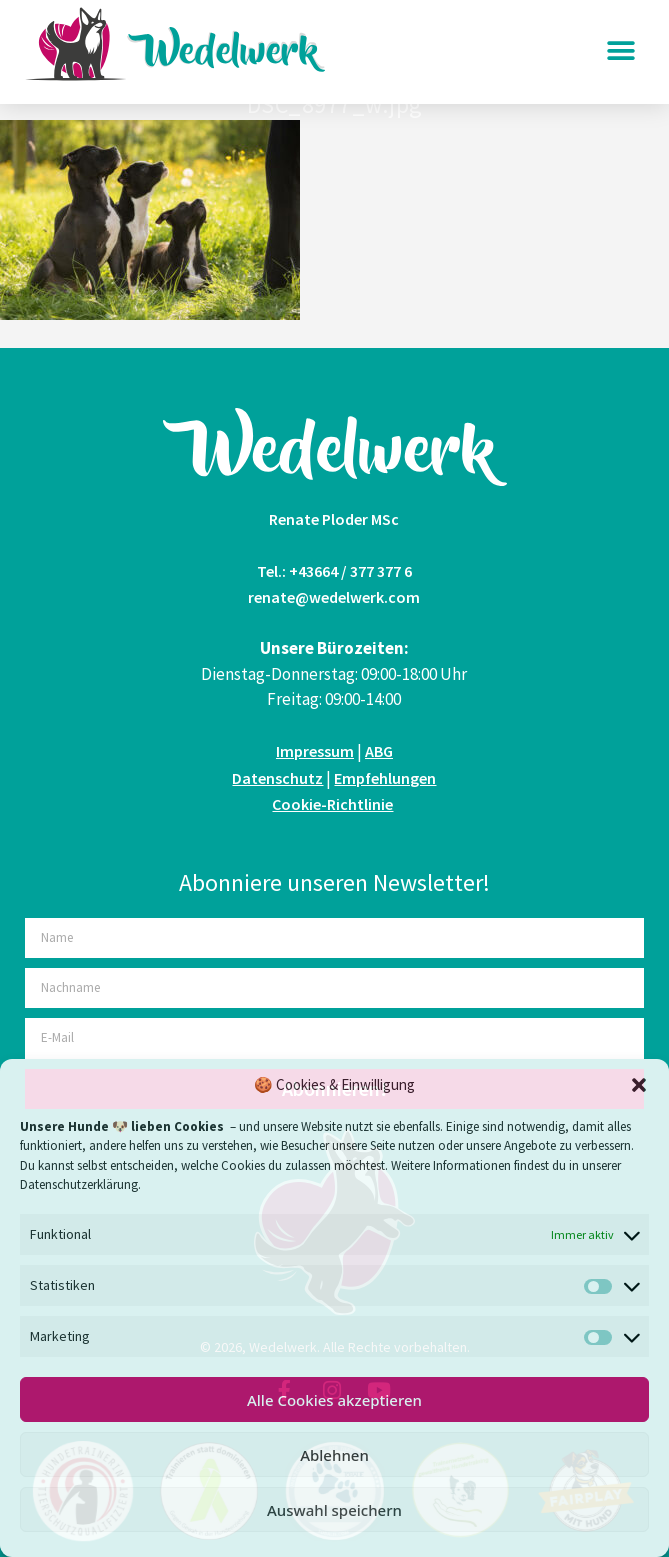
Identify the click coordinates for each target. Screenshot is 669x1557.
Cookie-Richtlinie (332, 804)
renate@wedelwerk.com (334, 597)
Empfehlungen (385, 778)
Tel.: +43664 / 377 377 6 (334, 571)
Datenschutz (277, 778)
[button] (639, 1085)
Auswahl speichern (334, 1510)
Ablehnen (334, 1455)
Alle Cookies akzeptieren (334, 1400)
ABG (379, 751)
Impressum (315, 751)
